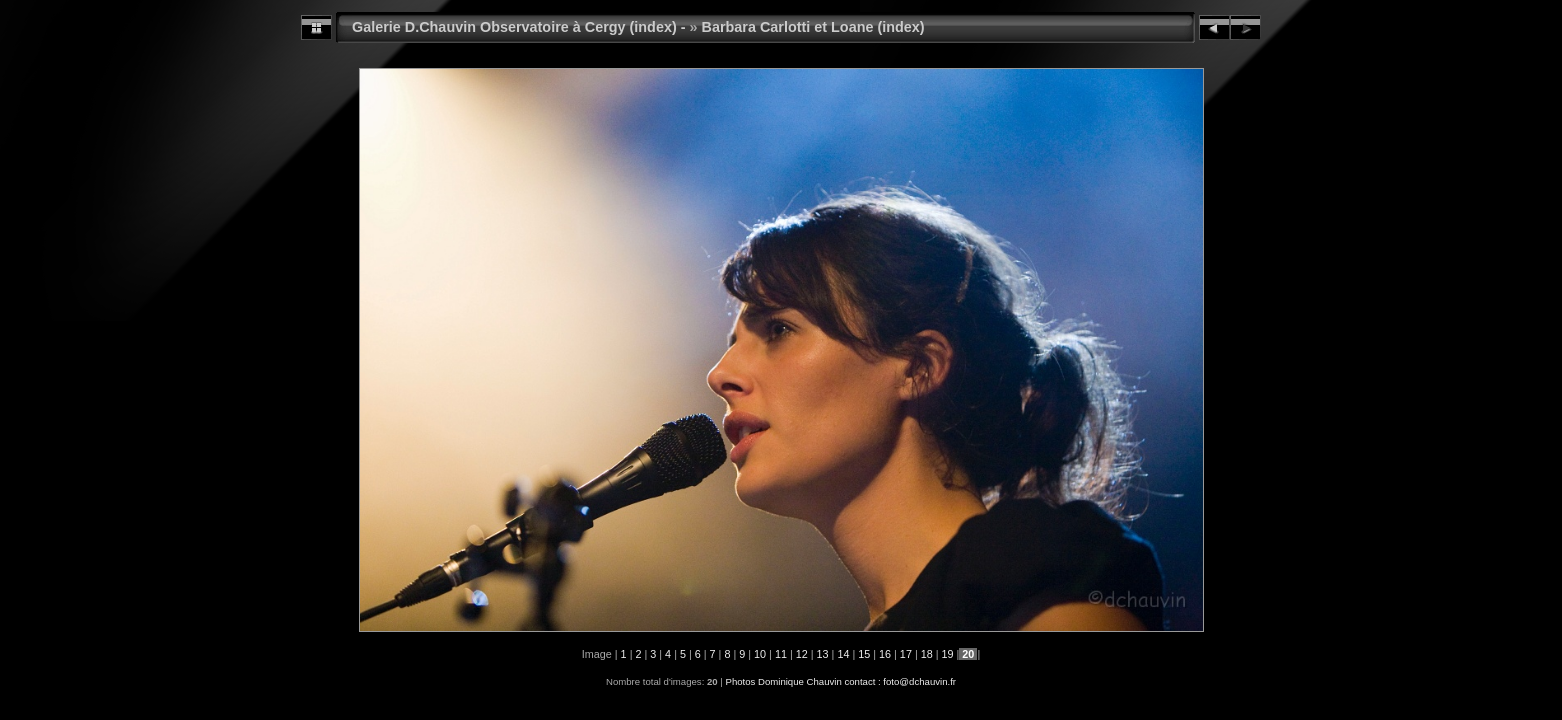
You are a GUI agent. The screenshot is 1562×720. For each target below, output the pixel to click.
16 (885, 654)
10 (760, 654)
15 (864, 654)
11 (781, 654)
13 (823, 654)
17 (906, 654)
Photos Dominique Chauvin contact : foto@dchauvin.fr (840, 681)
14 (843, 654)
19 (948, 654)
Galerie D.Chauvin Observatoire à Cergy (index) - (519, 27)
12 (802, 654)
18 (927, 654)
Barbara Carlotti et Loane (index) (813, 27)
